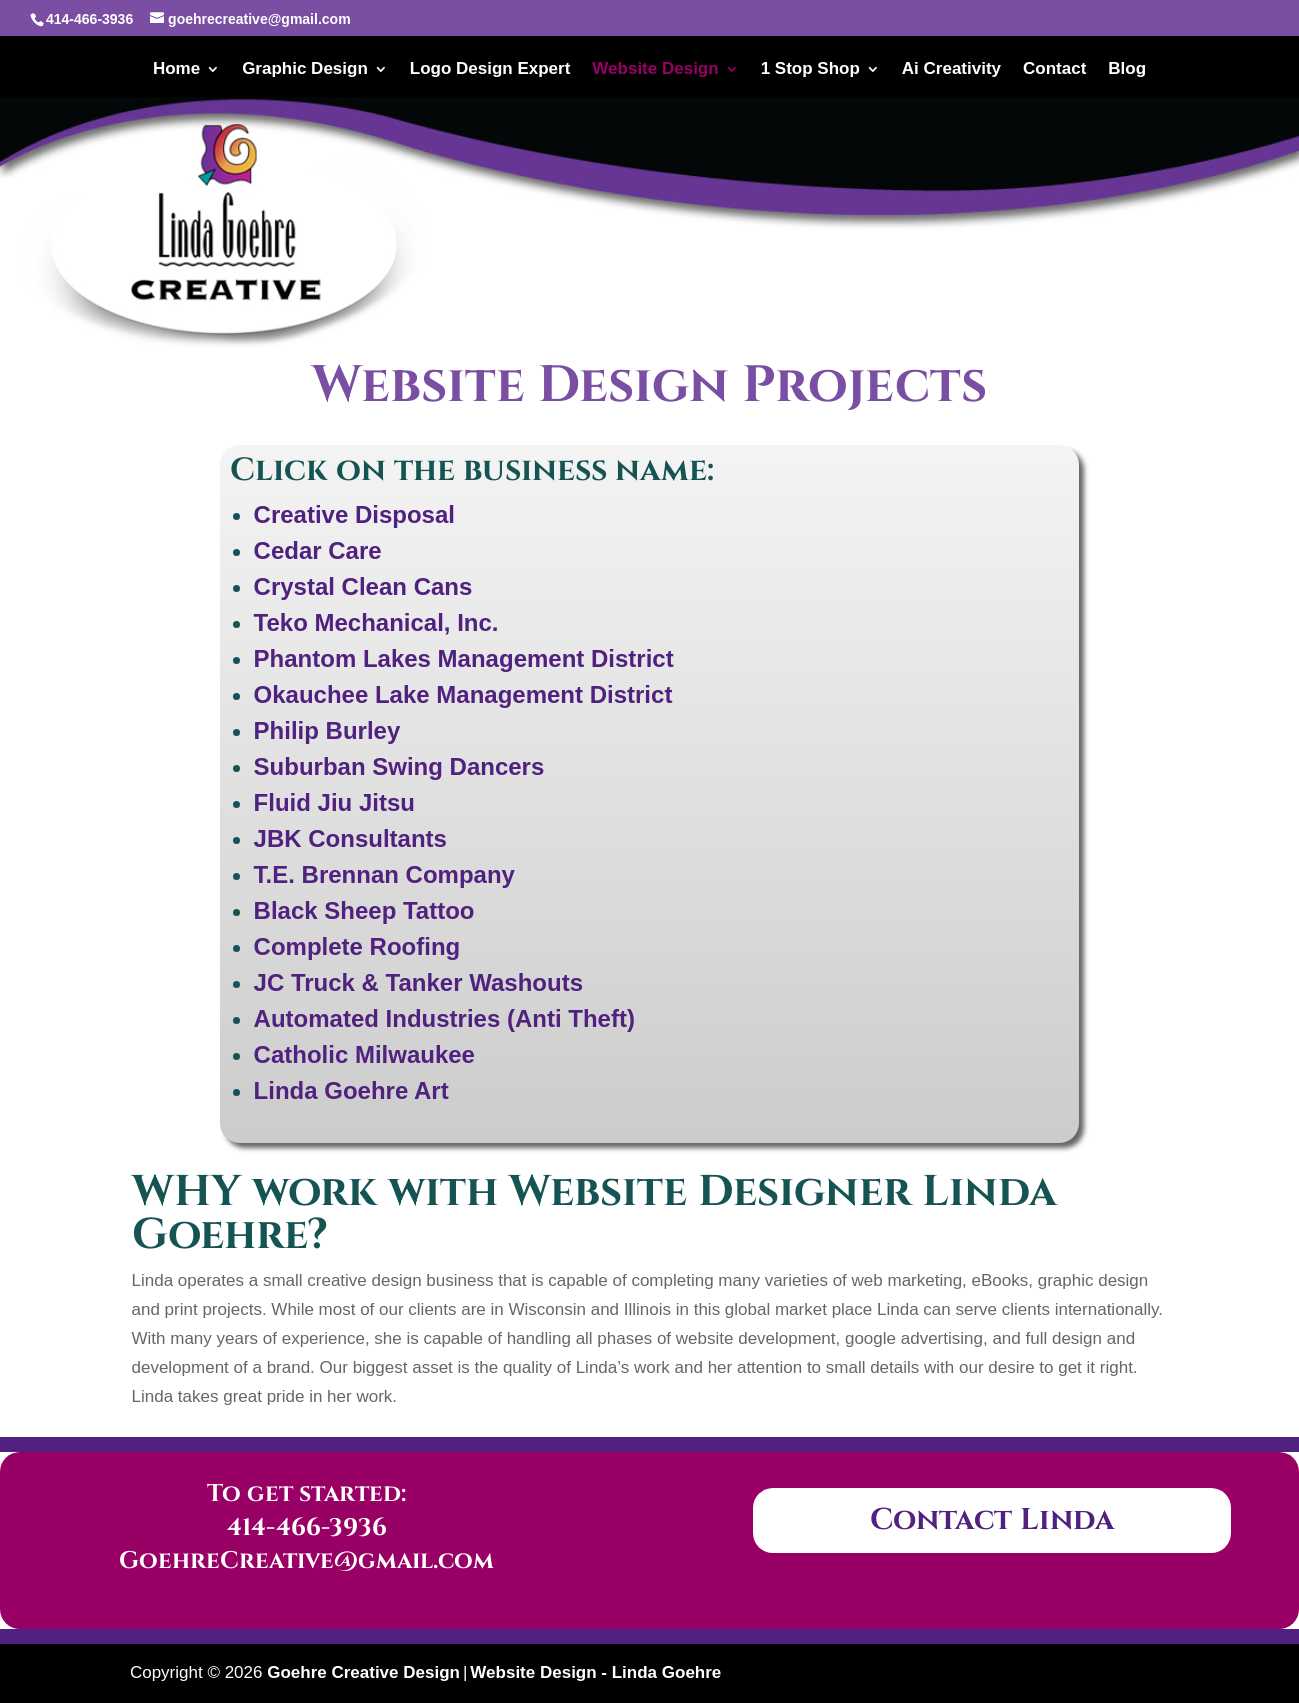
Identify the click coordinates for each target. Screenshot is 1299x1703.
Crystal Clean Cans (363, 586)
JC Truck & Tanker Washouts (418, 982)
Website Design (655, 70)
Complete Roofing (357, 946)
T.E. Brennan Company (384, 874)
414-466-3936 (307, 1528)
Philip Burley (327, 730)
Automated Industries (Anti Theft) (444, 1018)
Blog (1127, 70)
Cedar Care (318, 550)
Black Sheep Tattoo (364, 910)
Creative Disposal (354, 514)
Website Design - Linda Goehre (595, 1672)
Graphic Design (305, 70)
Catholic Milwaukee (364, 1054)
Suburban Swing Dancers (399, 766)
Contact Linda (992, 1520)
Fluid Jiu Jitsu (334, 802)
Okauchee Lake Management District (463, 694)
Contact (1054, 70)
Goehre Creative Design (363, 1672)
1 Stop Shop (810, 70)
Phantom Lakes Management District (464, 658)
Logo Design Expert (490, 70)
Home (176, 70)
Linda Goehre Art (351, 1090)
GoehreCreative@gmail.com (306, 1561)
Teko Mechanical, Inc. (376, 622)
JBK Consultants (350, 838)
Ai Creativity (951, 70)
